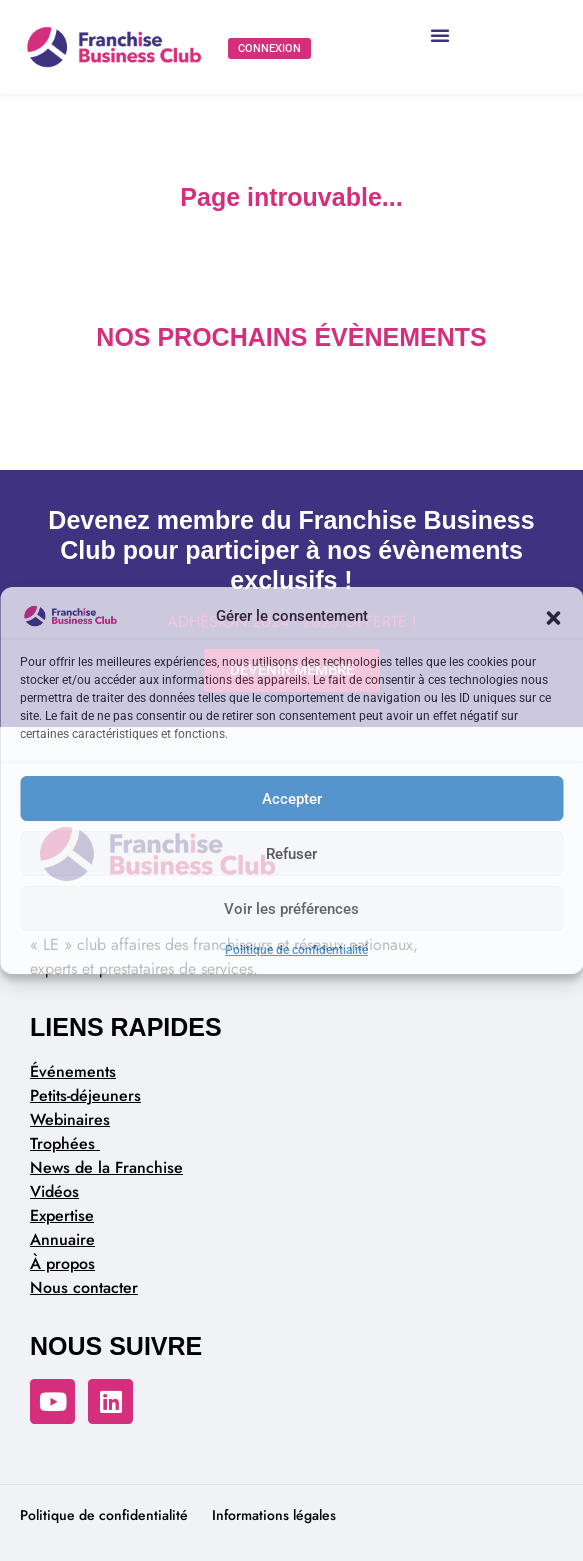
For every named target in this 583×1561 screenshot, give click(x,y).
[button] (553, 616)
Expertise (62, 1215)
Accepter (292, 799)
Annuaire (62, 1239)
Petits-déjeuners (85, 1095)
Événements (73, 1071)
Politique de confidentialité (296, 950)
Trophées (65, 1143)
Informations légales (274, 1515)
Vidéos (54, 1191)
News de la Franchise (106, 1167)
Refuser (291, 854)
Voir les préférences (291, 909)
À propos (62, 1263)
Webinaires (70, 1119)
